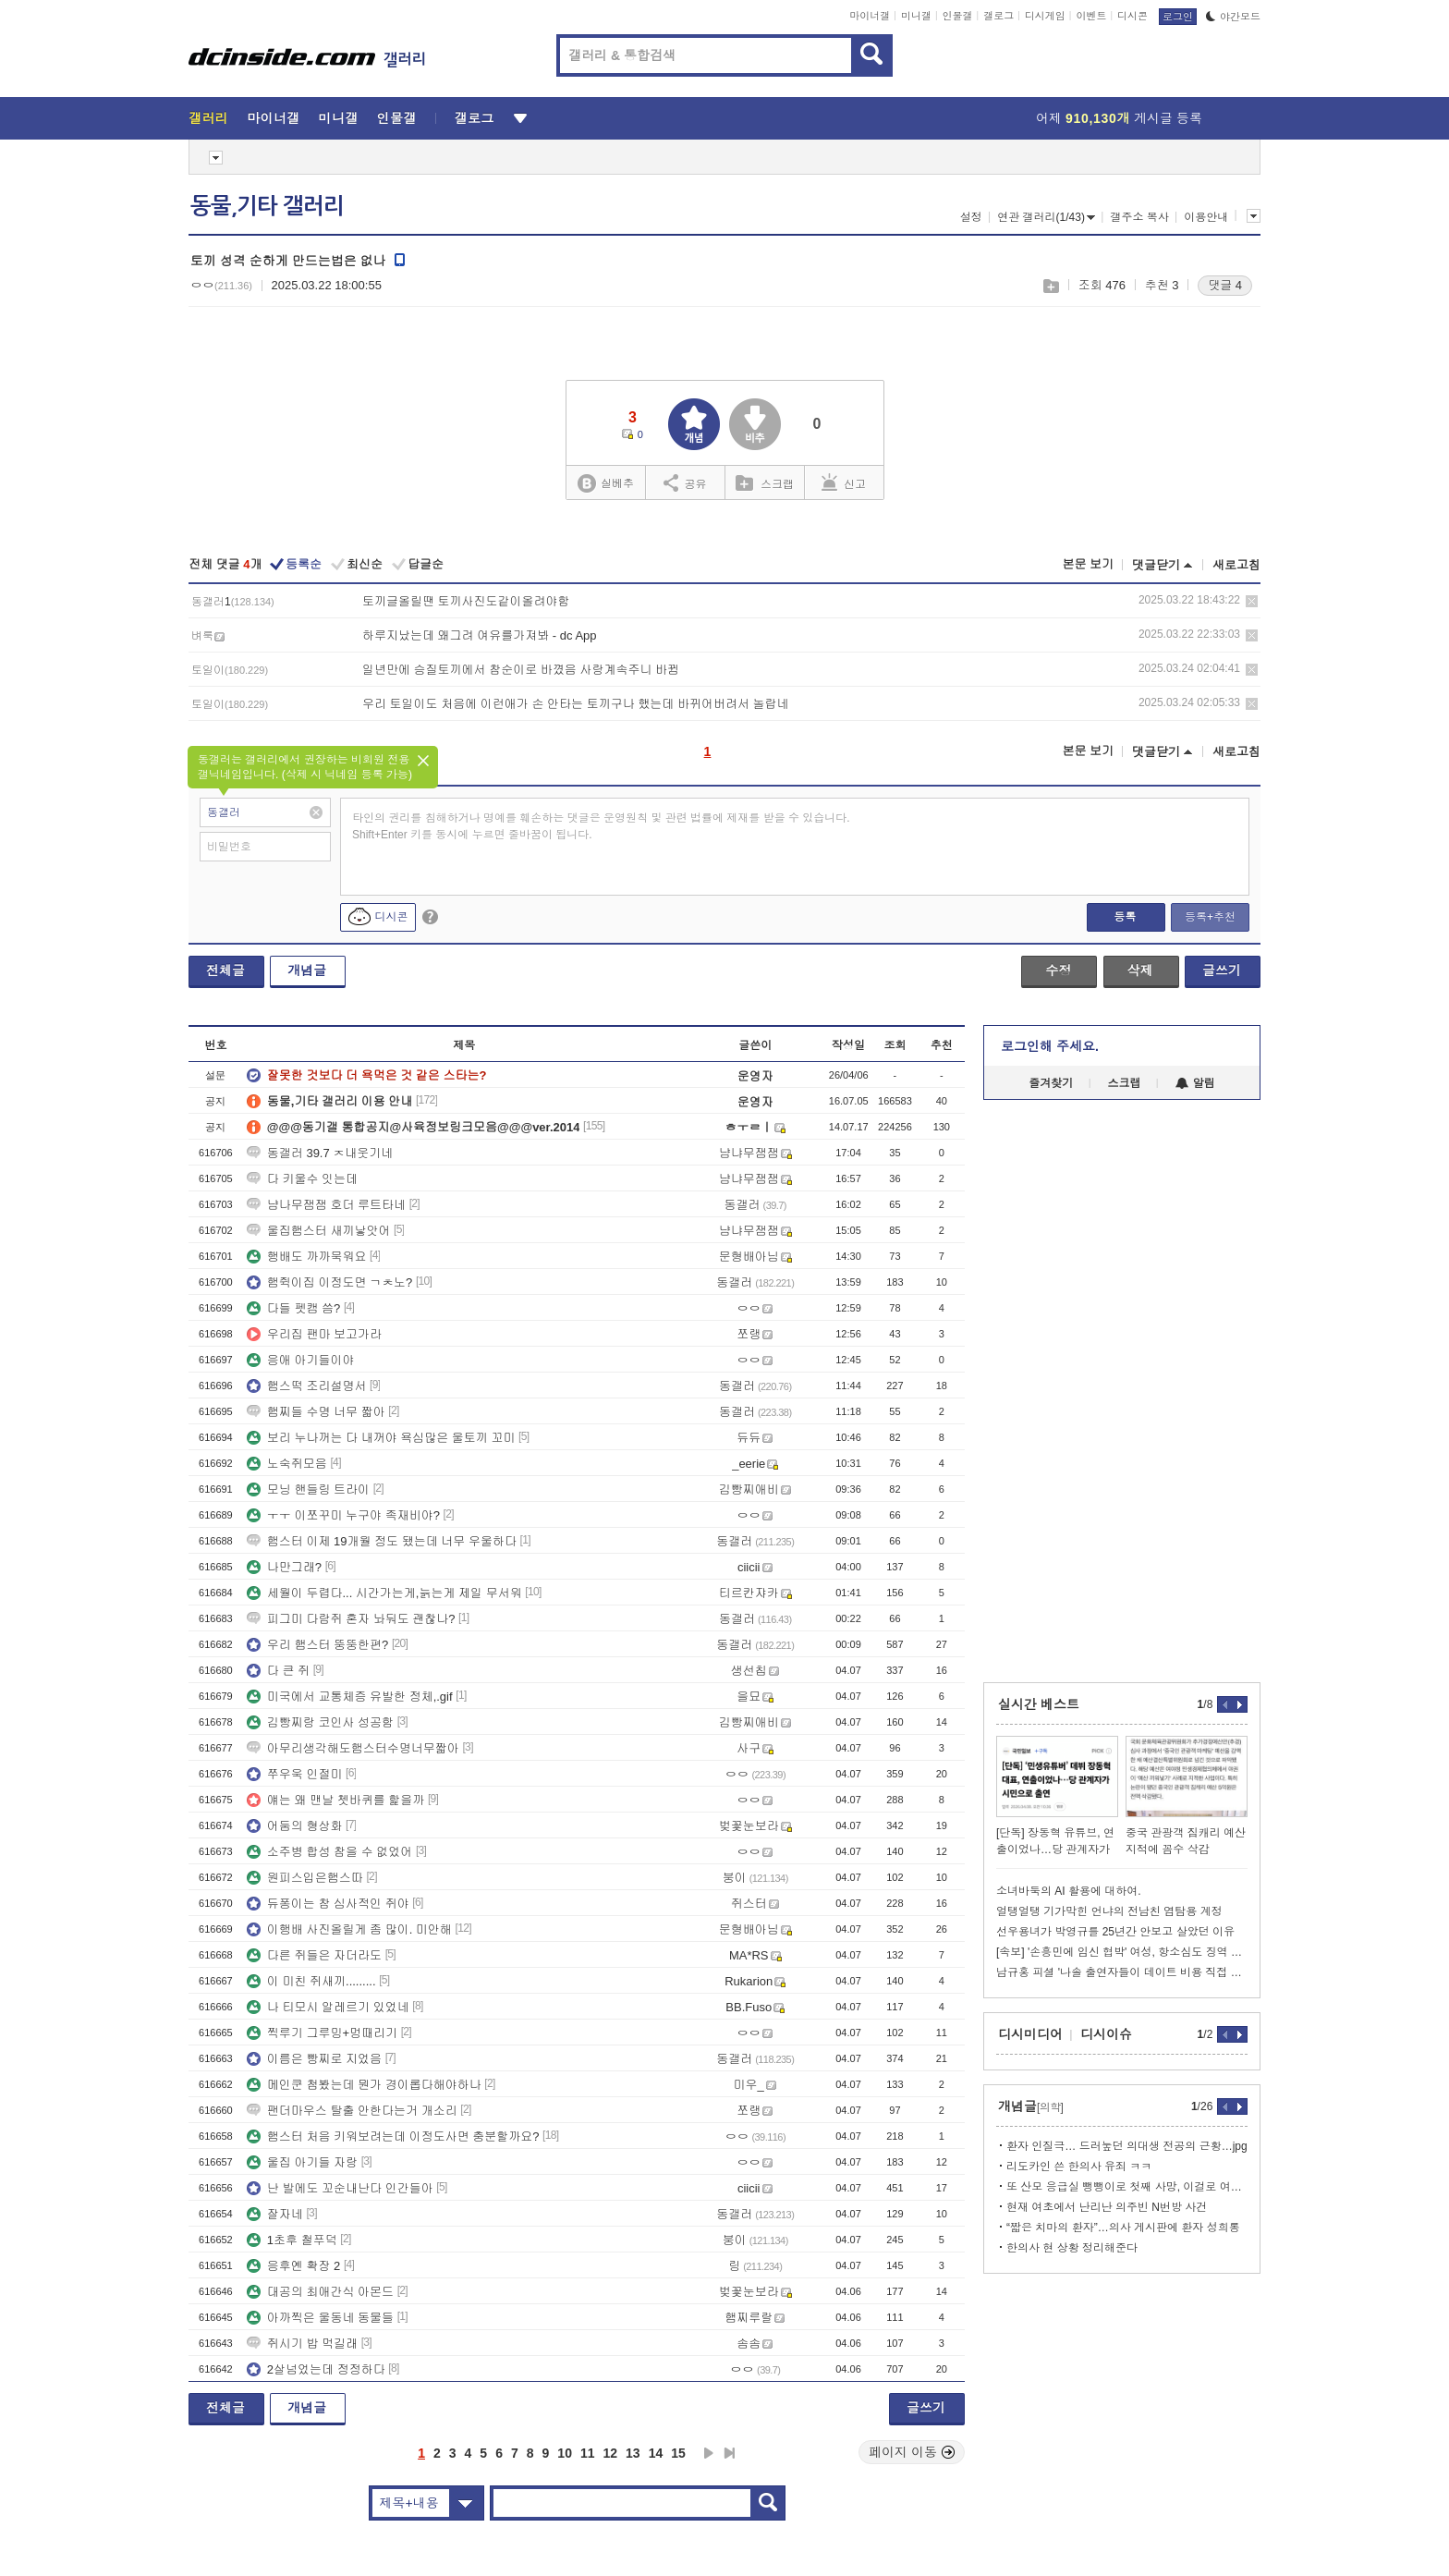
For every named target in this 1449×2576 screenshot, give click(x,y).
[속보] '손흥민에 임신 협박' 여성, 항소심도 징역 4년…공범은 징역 (1122, 1952)
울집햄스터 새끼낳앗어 (319, 1231)
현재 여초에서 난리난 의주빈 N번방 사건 (1106, 2207)
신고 (844, 482)
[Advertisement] (1121, 1391)
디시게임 (1045, 15)
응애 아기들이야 (301, 1360)
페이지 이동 (912, 2452)
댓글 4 (1225, 285)
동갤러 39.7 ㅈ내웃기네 (320, 1153)
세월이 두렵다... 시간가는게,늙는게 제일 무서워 (384, 1593)
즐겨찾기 (1051, 1083)
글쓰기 (1221, 970)
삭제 (1252, 601)
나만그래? (284, 1567)
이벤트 (1091, 15)
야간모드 (1233, 16)
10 (564, 2453)
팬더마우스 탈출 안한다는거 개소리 (352, 2111)
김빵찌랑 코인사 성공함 (320, 1722)
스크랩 (1050, 286)
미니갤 (916, 15)
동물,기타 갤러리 (267, 206)
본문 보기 (1088, 564)
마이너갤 (869, 15)
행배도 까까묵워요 (307, 1257)
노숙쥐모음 (287, 1464)
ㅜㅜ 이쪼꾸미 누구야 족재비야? (343, 1515)
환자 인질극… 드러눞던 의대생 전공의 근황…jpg (1127, 2146)
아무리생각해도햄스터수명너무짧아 (353, 1748)
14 (656, 2453)
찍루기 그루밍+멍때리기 (322, 2033)
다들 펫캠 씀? (293, 1308)
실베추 (605, 483)
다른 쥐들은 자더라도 (314, 1955)
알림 (1195, 1083)
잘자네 (275, 2214)
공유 (685, 482)
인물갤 (958, 15)
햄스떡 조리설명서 (307, 1386)
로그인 (1178, 16)
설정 (971, 217)
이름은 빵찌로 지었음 (314, 2059)
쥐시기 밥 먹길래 (302, 2343)
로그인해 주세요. (1050, 1046)
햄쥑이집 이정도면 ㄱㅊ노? (329, 1282)
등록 (1125, 916)
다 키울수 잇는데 (302, 1179)
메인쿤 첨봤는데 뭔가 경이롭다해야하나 (364, 2085)
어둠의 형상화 (295, 1826)
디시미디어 (1030, 2034)
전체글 (225, 970)
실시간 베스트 (1038, 1704)
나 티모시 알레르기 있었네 (328, 2007)
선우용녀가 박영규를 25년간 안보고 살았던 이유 (1115, 1931)
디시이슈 (1106, 2034)
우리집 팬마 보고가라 (314, 1334)
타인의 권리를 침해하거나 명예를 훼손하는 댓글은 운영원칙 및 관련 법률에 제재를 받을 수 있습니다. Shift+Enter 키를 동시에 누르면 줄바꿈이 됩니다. (601, 826)
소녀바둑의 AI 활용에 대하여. (1068, 1891)
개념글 (306, 970)
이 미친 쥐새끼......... (311, 1981)
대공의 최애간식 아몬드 (320, 2292)
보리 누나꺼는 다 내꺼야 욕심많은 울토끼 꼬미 (381, 1438)
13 (633, 2453)
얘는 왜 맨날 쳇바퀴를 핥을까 (335, 1800)
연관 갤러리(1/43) (1046, 217)
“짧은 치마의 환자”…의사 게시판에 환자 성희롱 (1123, 2227)
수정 (1058, 970)
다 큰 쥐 (278, 1671)
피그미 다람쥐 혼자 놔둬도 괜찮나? (351, 1619)
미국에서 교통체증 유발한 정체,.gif (350, 1696)
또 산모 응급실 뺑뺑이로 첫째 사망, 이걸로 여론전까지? (1127, 2186)
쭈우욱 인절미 (295, 1774)
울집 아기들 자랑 (302, 2162)
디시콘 (1132, 15)
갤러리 (208, 118)
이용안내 (1206, 217)
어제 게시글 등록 (1119, 118)
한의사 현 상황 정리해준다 (1072, 2247)
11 (587, 2453)
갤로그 (998, 15)
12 (610, 2453)
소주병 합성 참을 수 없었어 (329, 1852)
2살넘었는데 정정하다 (316, 2369)
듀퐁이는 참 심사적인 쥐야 (328, 1904)
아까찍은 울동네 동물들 (320, 2318)
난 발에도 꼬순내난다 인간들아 (340, 2188)
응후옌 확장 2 (293, 2266)
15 (678, 2453)
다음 (708, 2453)
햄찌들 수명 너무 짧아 (316, 1412)
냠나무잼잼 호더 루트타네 (326, 1205)
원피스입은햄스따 (305, 1878)
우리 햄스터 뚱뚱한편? (317, 1645)
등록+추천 (1210, 916)
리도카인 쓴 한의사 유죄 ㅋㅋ (1078, 2166)
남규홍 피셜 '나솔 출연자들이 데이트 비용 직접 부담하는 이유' (1122, 1972)
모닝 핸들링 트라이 (308, 1489)
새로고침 (1236, 565)
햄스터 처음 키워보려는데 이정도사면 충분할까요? (393, 2136)
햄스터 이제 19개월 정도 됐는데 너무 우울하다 (382, 1541)
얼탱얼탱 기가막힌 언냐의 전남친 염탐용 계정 (1109, 1911)
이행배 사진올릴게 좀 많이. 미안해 (349, 1929)
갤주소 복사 (1139, 217)
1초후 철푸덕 (292, 2240)
